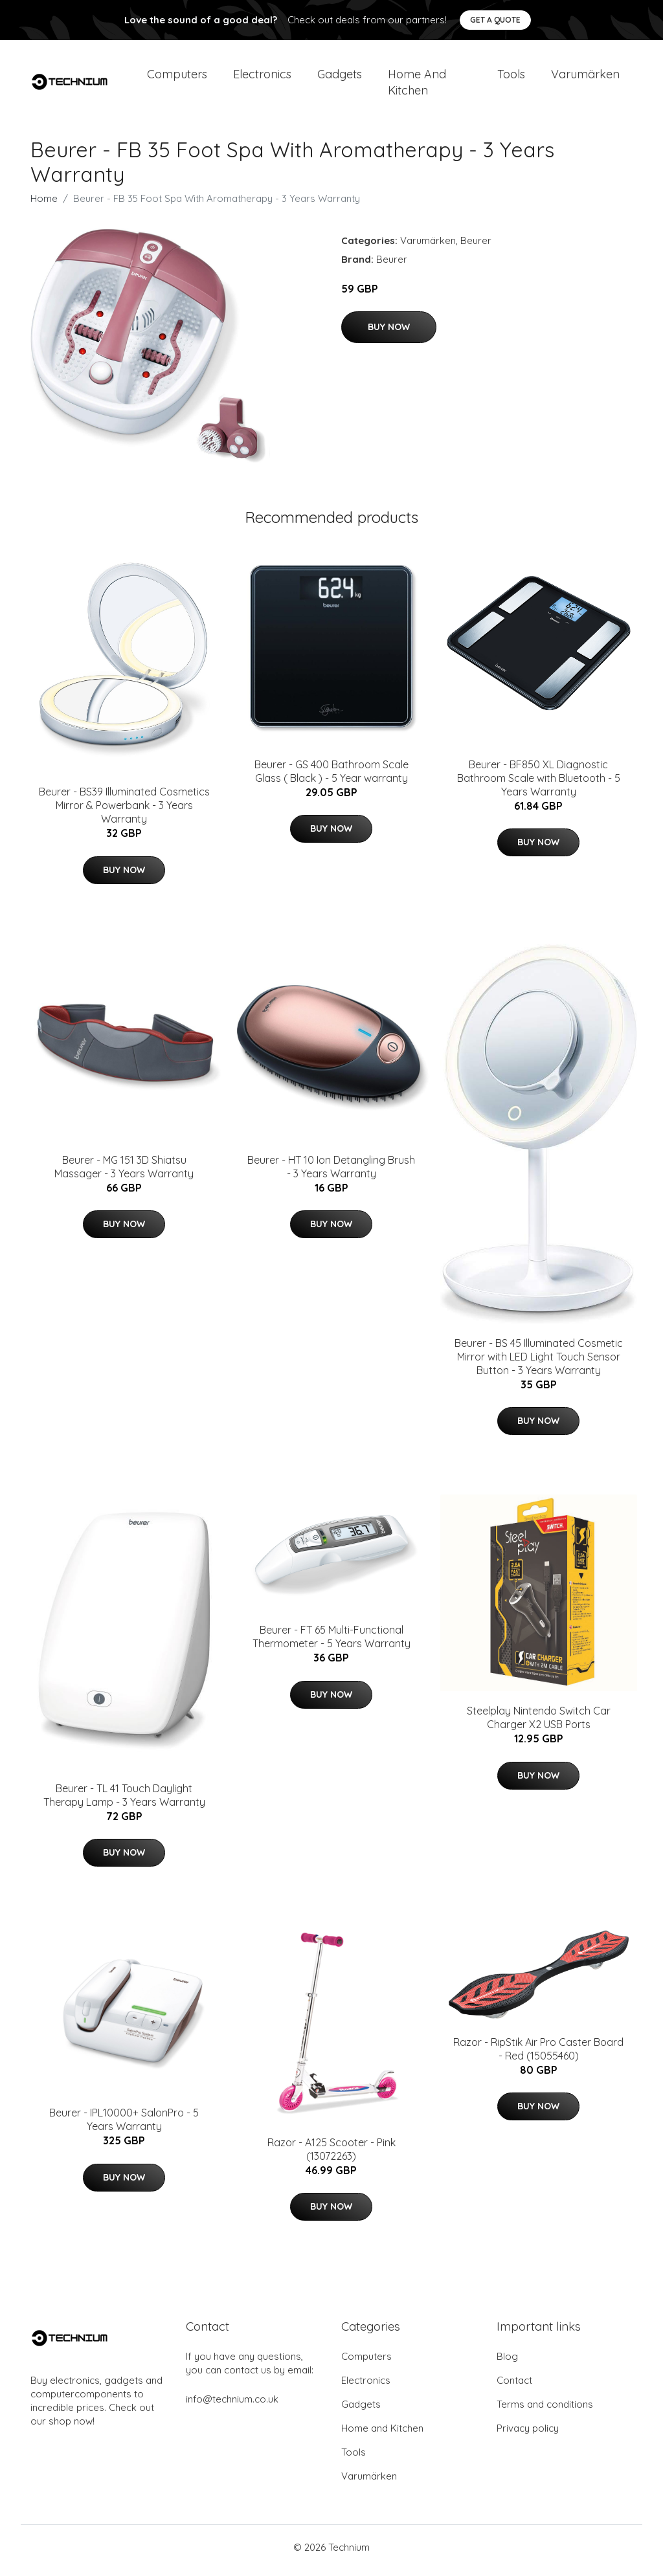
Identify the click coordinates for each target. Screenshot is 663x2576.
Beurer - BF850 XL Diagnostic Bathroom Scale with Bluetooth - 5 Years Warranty (538, 784)
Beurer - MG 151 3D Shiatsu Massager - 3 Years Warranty (124, 1173)
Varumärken (585, 77)
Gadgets (339, 77)
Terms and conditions (545, 2410)
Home (44, 205)
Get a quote (495, 20)
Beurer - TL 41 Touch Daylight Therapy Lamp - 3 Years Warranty (124, 1801)
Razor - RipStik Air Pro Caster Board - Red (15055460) (538, 2055)
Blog (507, 2363)
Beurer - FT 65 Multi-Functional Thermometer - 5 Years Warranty (331, 1643)
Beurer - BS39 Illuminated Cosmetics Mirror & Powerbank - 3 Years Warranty (124, 812)
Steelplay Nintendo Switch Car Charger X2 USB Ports (539, 1724)
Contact (514, 2387)
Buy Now (389, 334)
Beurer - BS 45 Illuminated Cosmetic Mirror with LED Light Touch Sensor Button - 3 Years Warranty (539, 1363)
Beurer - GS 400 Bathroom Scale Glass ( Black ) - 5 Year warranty (331, 777)
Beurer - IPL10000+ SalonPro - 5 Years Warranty (124, 2126)
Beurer (475, 247)
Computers (177, 77)
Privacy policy (528, 2434)
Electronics (262, 77)
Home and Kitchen (417, 85)
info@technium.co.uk (232, 2405)
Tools (511, 77)
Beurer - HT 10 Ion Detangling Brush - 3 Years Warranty (331, 1173)
